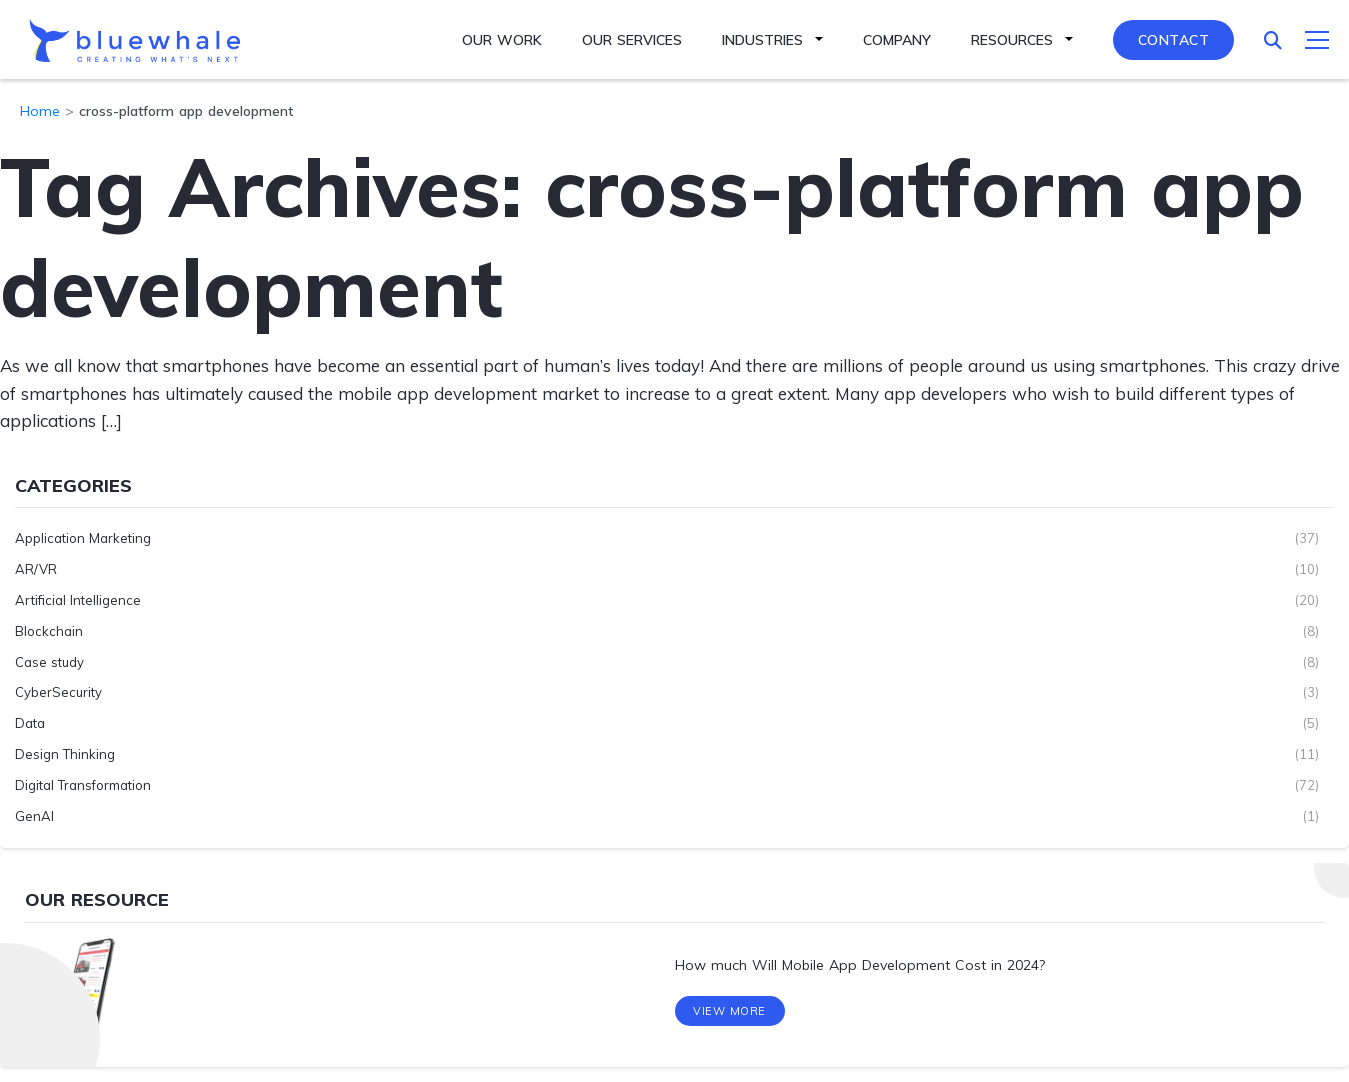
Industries (762, 40)
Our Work (502, 40)
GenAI (34, 816)
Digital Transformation (83, 785)
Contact (1174, 40)
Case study (49, 662)
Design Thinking (65, 754)
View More (729, 1011)
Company (897, 40)
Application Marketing (83, 538)
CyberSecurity (58, 692)
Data (30, 723)
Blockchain (49, 631)
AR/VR (36, 569)
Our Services (632, 40)
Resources (1012, 40)
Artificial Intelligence (78, 600)
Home (40, 111)
